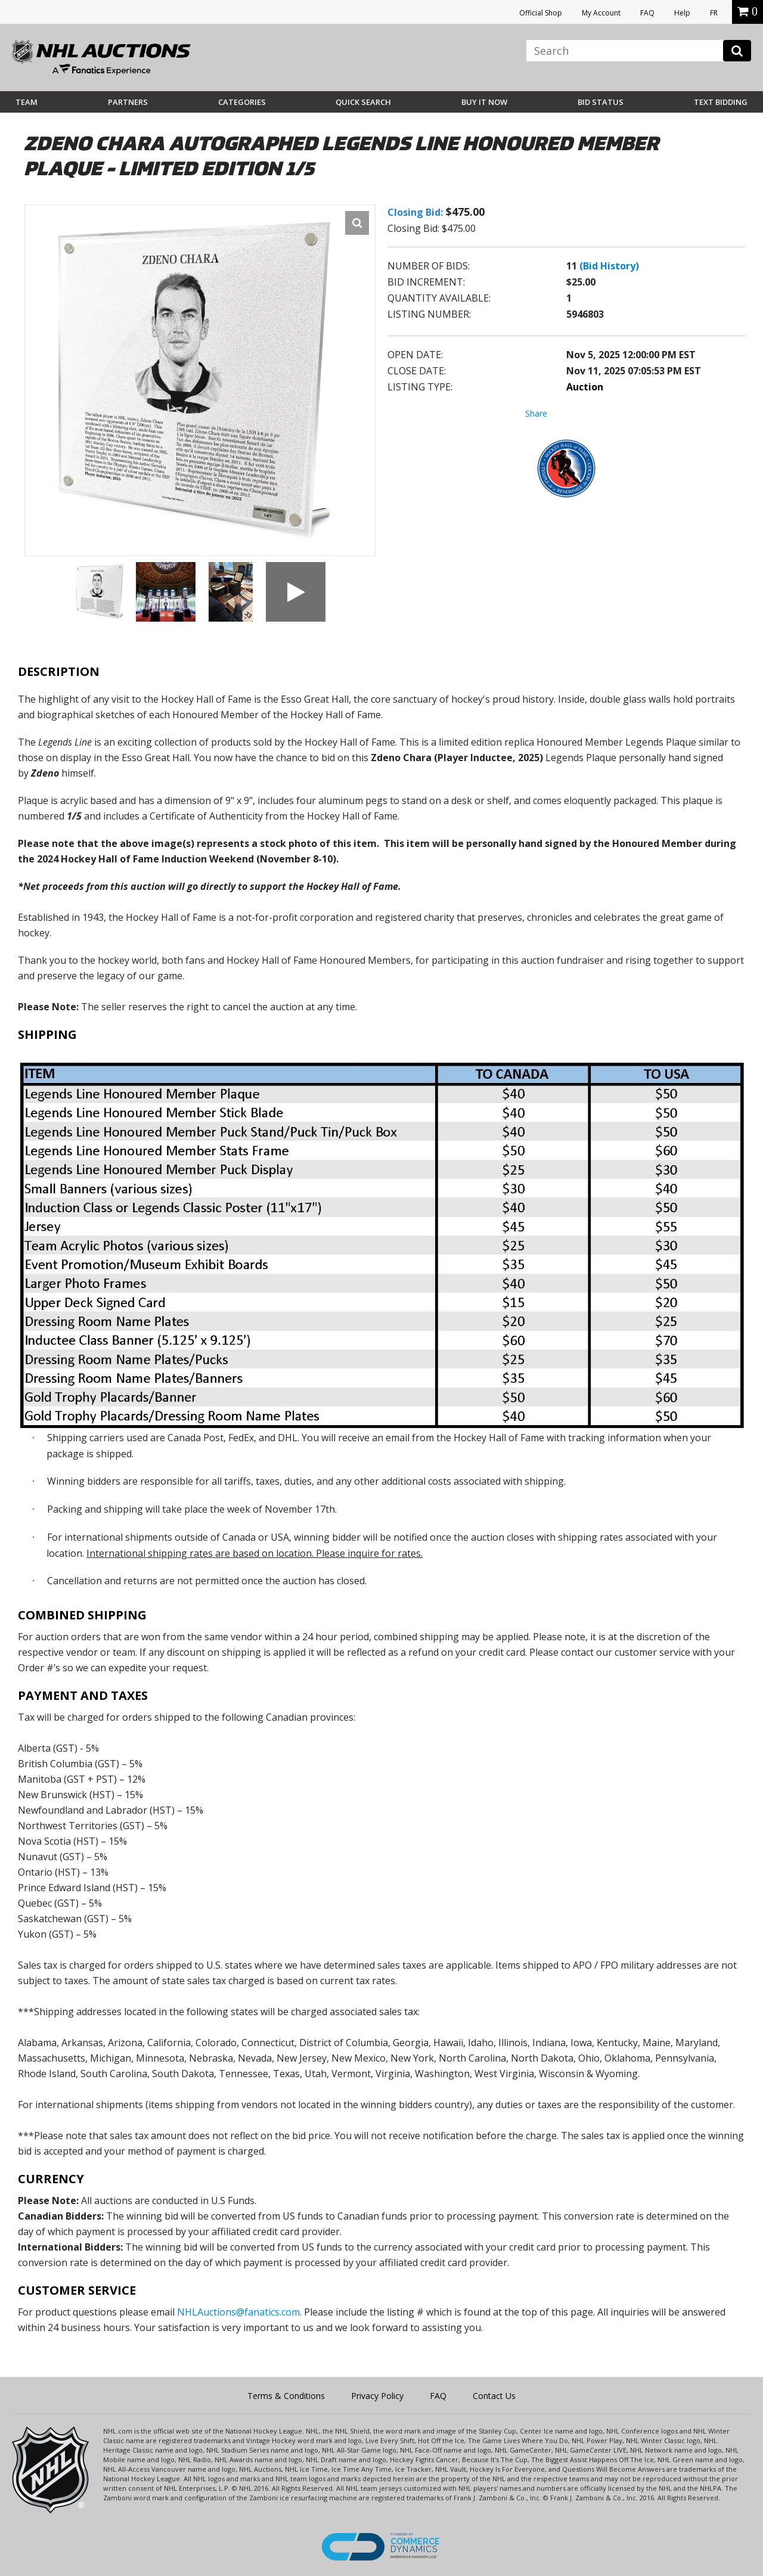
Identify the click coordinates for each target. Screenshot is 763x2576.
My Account (601, 13)
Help (682, 13)
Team (26, 102)
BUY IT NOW (484, 102)
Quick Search (363, 102)
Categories (242, 102)
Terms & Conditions (286, 2395)
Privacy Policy (377, 2395)
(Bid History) (609, 265)
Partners (128, 102)
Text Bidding (721, 102)
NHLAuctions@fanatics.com (238, 2312)
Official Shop (540, 13)
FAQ (647, 13)
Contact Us (494, 2395)
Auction (584, 386)
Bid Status (601, 102)
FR (714, 13)
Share (536, 413)
